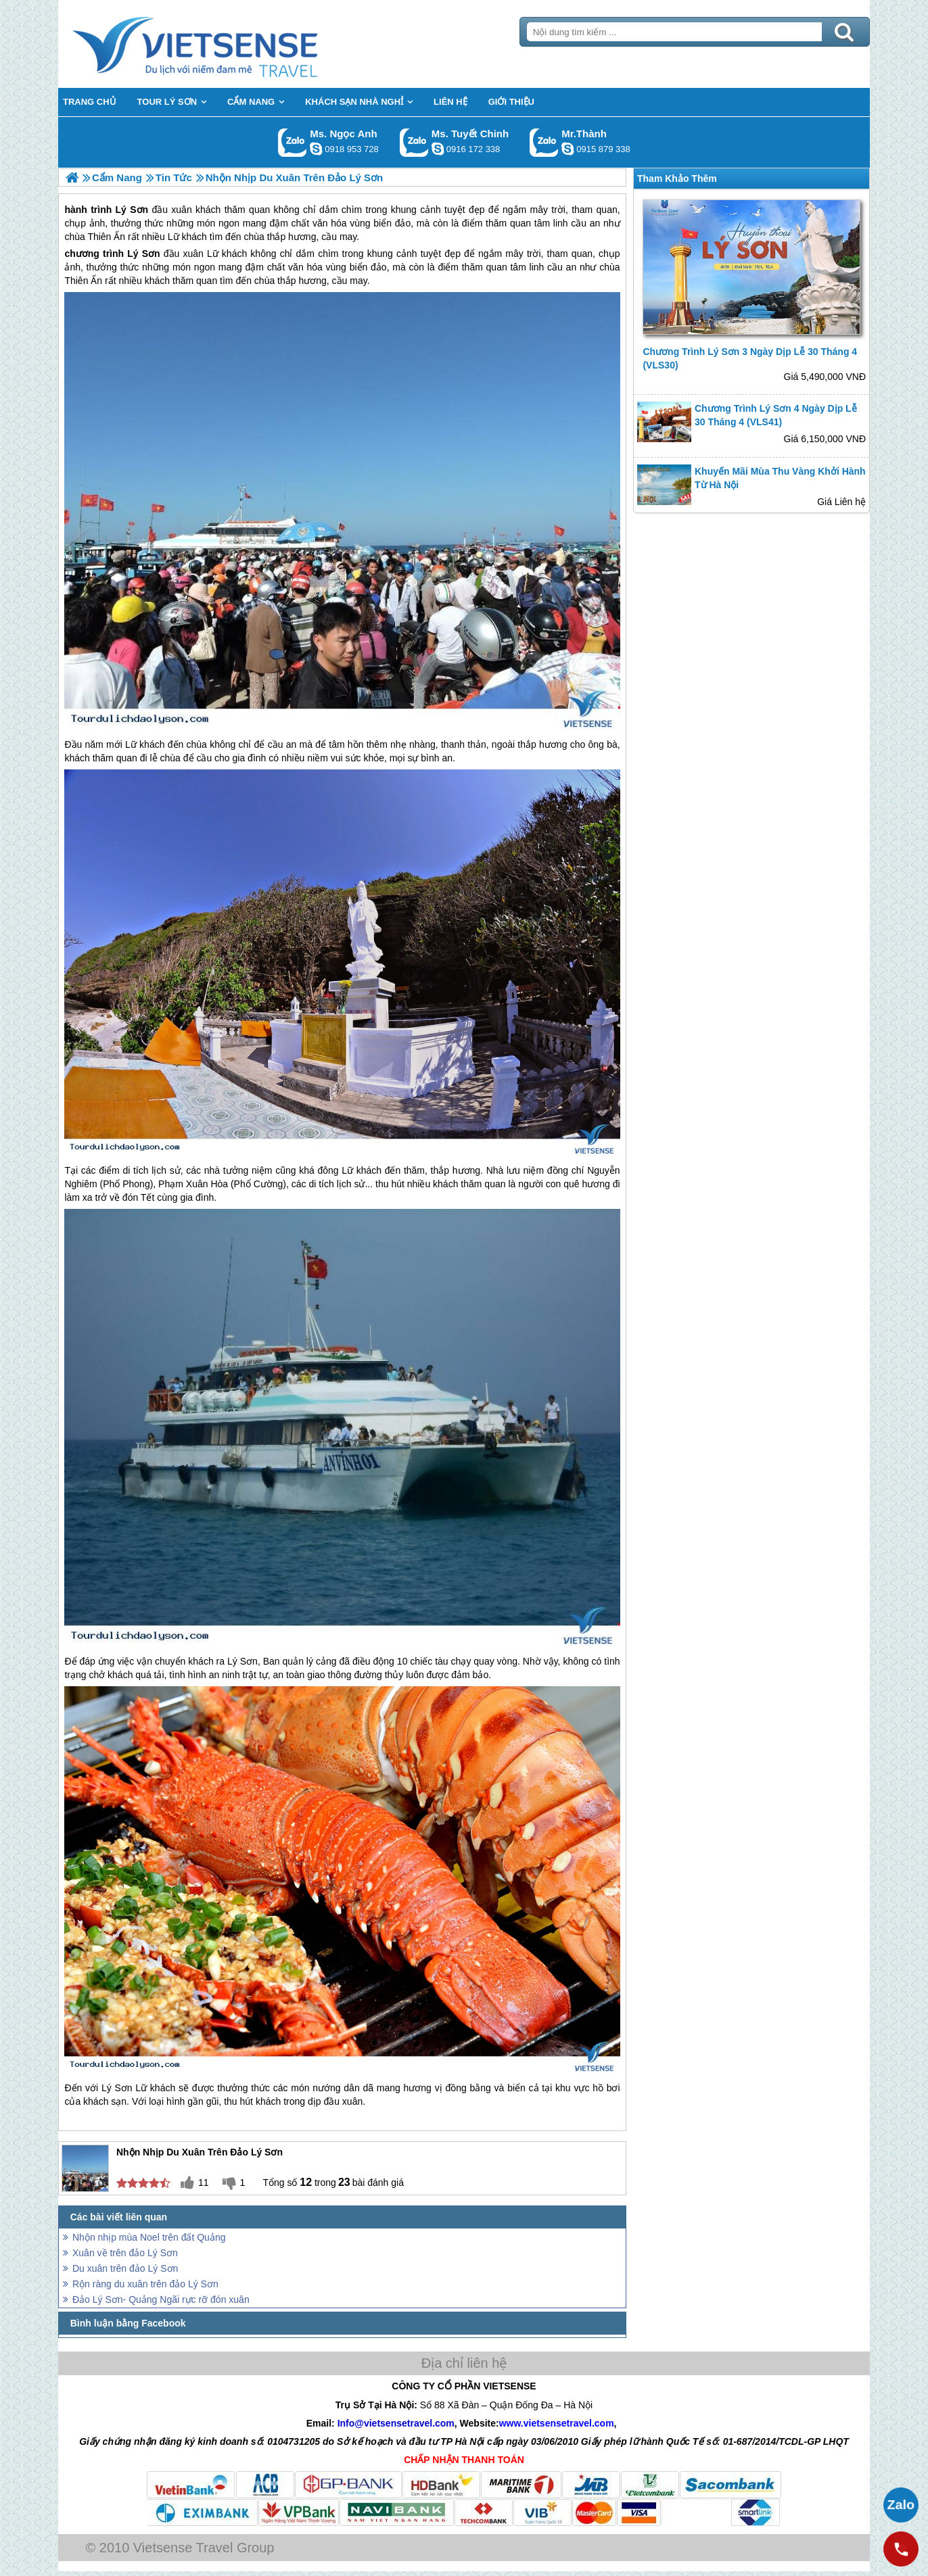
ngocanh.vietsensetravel (316, 149)
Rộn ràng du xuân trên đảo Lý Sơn (145, 2284)
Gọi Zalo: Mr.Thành (544, 142)
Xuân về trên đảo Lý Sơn (125, 2252)
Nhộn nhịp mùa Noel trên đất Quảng (148, 2237)
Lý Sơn (143, 253)
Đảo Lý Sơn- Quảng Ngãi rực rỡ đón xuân (161, 2299)
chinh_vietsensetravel (437, 149)
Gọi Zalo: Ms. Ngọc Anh (292, 142)
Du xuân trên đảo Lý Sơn (125, 2268)
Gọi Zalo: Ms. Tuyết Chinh (414, 142)
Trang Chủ (228, 44)
